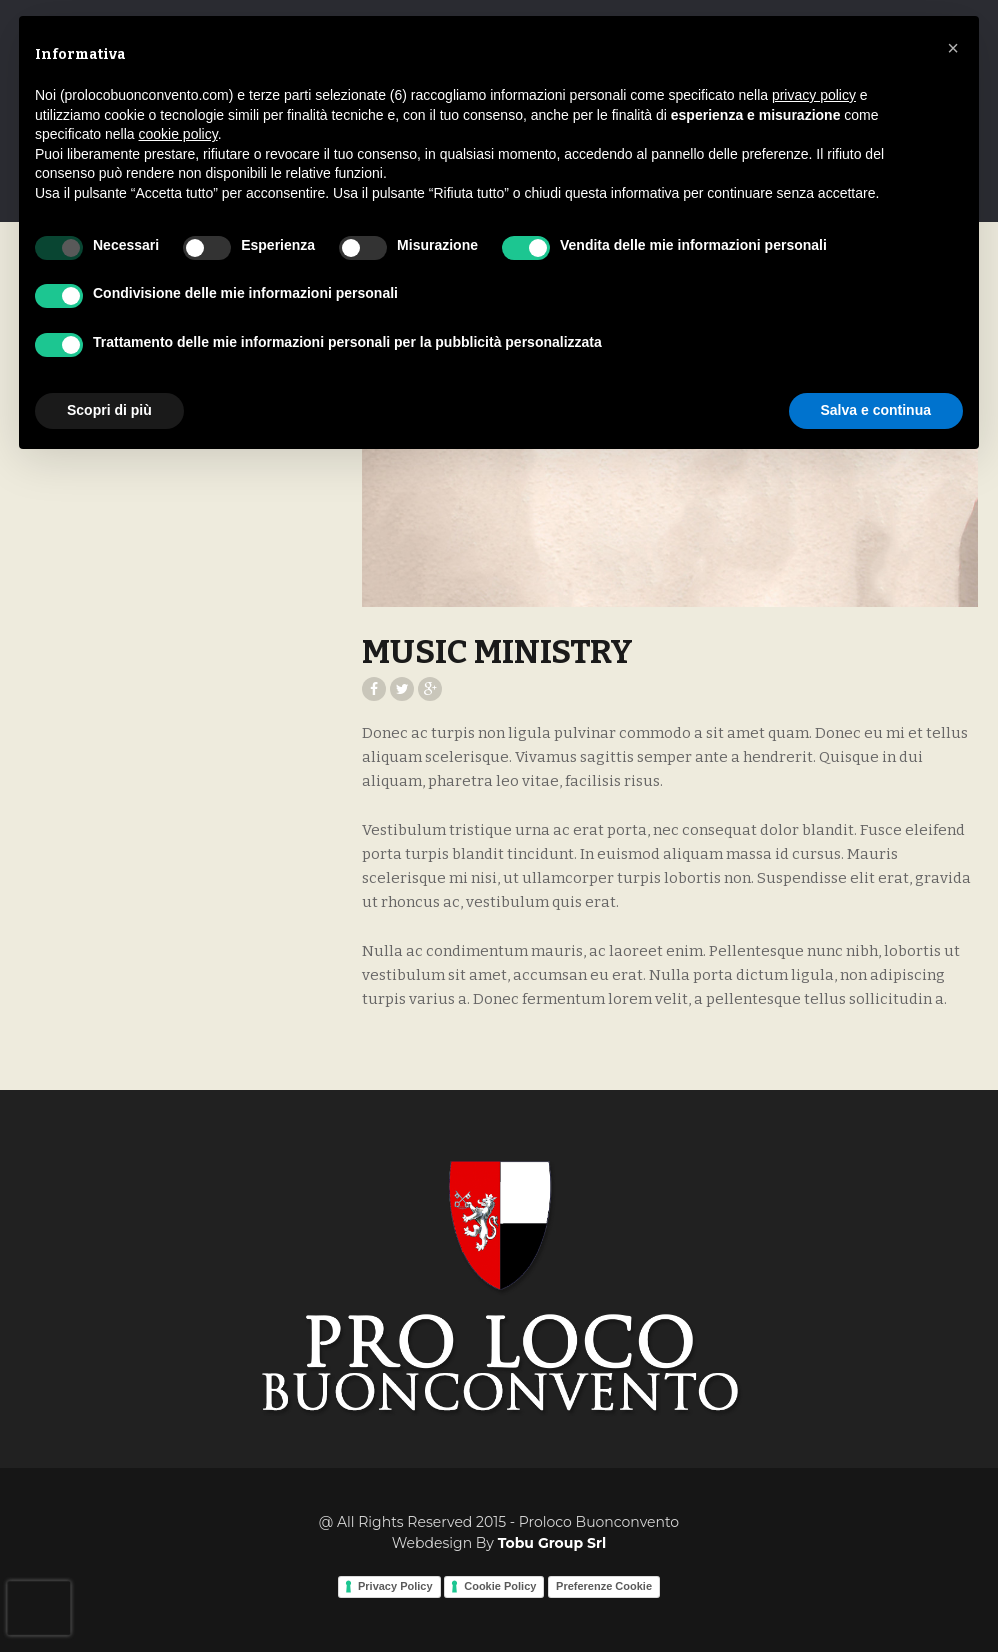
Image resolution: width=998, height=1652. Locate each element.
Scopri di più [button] (109, 410)
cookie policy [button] (178, 134)
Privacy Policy (395, 1586)
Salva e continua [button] (876, 410)
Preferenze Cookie (604, 1586)
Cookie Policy (500, 1586)
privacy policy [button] (814, 95)
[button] (953, 48)
